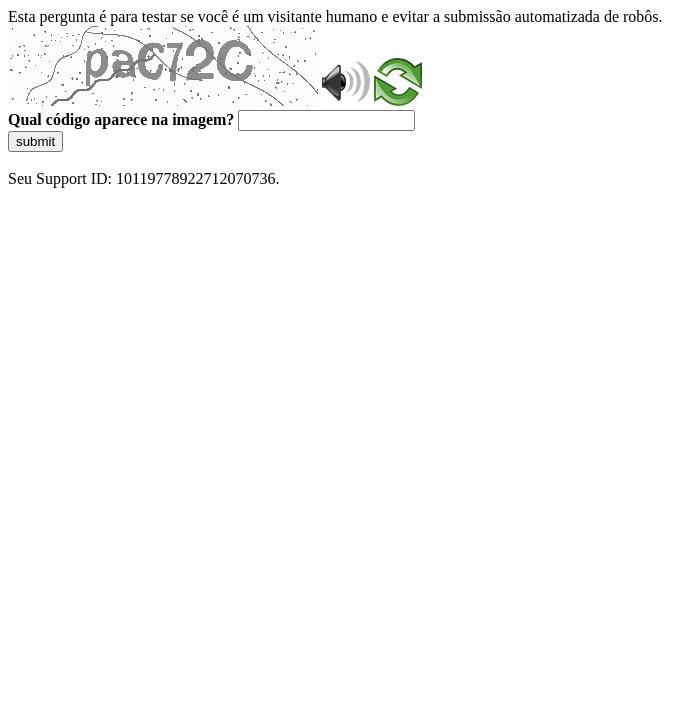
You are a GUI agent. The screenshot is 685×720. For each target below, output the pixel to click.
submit (35, 141)
